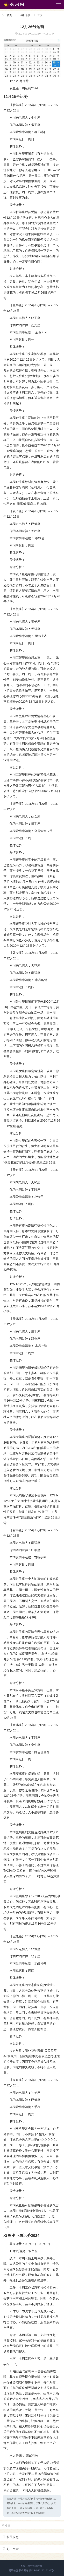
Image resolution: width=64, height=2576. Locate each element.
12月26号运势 (19, 81)
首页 (9, 15)
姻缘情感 (25, 15)
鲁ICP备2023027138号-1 (42, 2570)
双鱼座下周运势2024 (24, 88)
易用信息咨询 (34, 2565)
